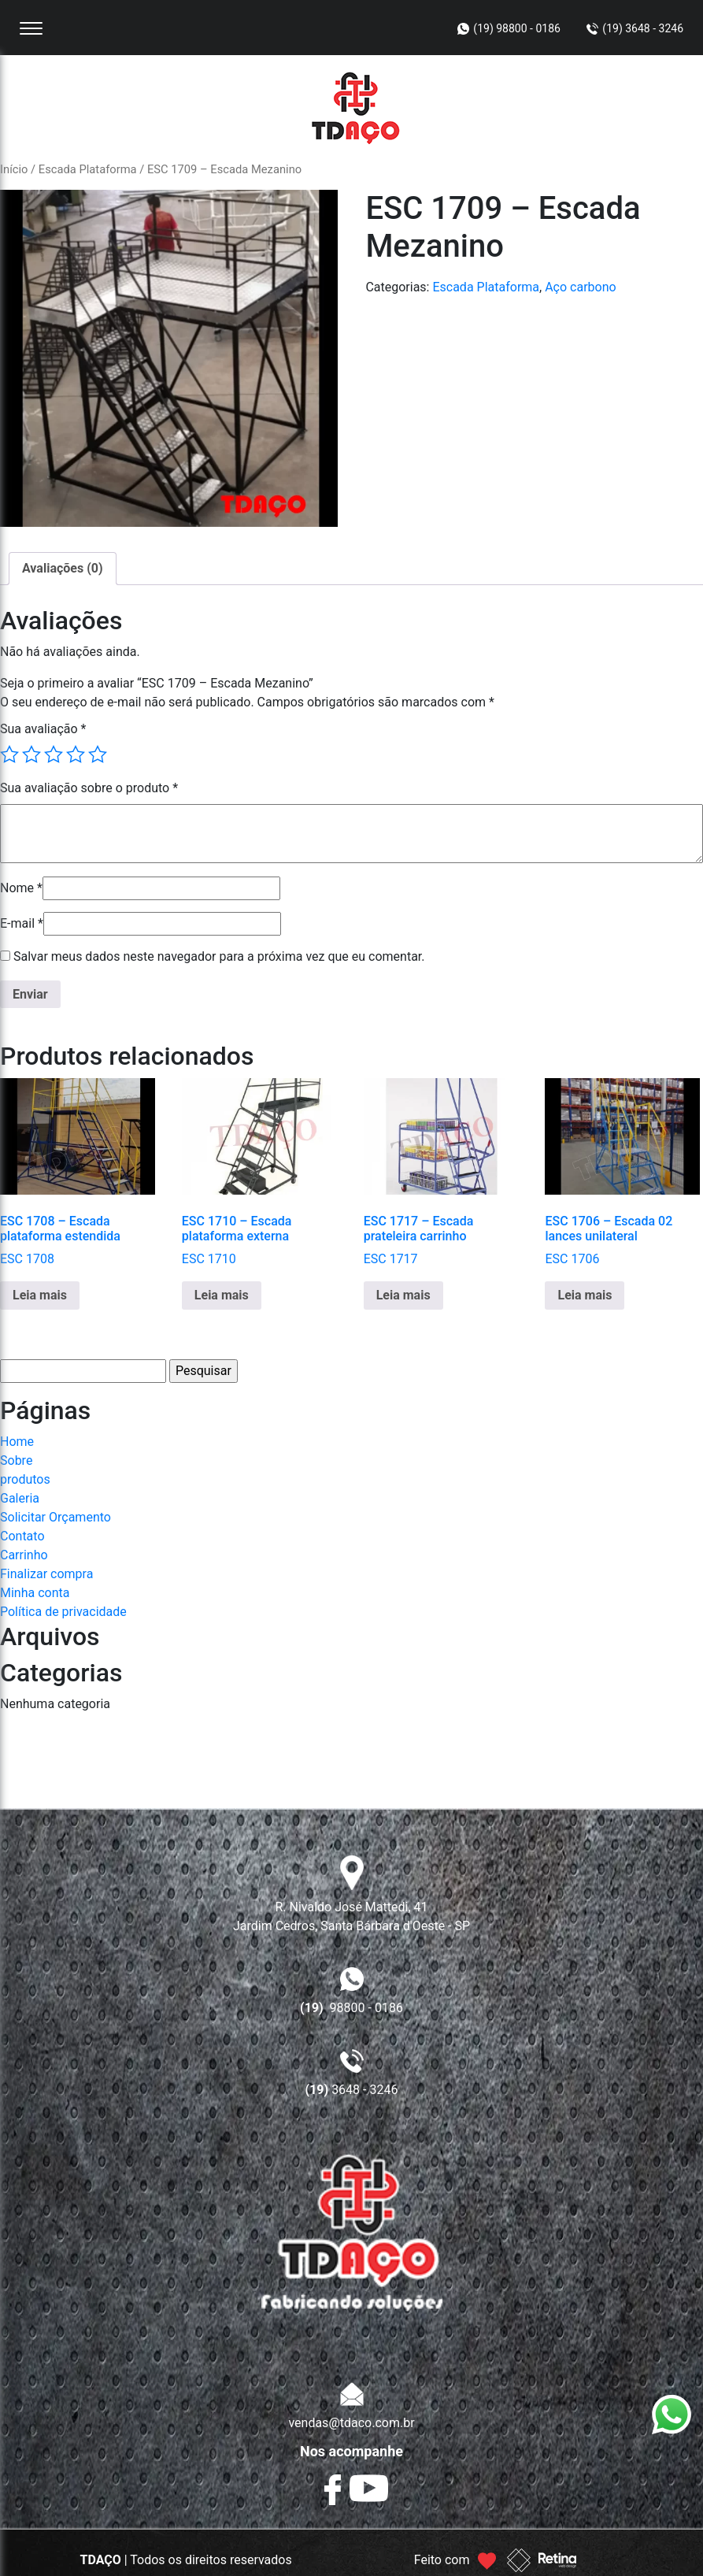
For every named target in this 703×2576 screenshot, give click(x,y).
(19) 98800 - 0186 (517, 28)
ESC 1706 (622, 1172)
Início (14, 169)
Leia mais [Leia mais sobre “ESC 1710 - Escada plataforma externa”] (221, 1295)
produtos (25, 1479)
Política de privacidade (63, 1611)
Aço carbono (580, 287)
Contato (22, 1536)
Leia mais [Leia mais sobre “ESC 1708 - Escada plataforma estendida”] (40, 1295)
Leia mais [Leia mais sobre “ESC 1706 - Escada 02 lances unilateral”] (584, 1295)
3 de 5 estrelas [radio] (53, 754)
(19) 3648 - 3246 (642, 28)
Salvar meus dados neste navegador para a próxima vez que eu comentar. (219, 956)
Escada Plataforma (88, 169)
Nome (21, 887)
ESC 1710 (259, 1172)
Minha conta (34, 1592)
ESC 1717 (441, 1172)
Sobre (16, 1460)
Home (17, 1441)
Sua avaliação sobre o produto (89, 787)
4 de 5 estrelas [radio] (75, 754)
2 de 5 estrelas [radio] (31, 754)
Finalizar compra (46, 1573)
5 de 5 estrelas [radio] (97, 754)
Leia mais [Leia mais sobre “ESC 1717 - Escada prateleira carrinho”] (403, 1295)
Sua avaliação (43, 728)
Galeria (19, 1498)
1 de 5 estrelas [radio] (9, 754)
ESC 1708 (77, 1172)
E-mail (21, 923)
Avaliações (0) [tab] (62, 568)
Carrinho (24, 1554)
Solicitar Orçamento (55, 1517)
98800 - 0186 (351, 2007)
